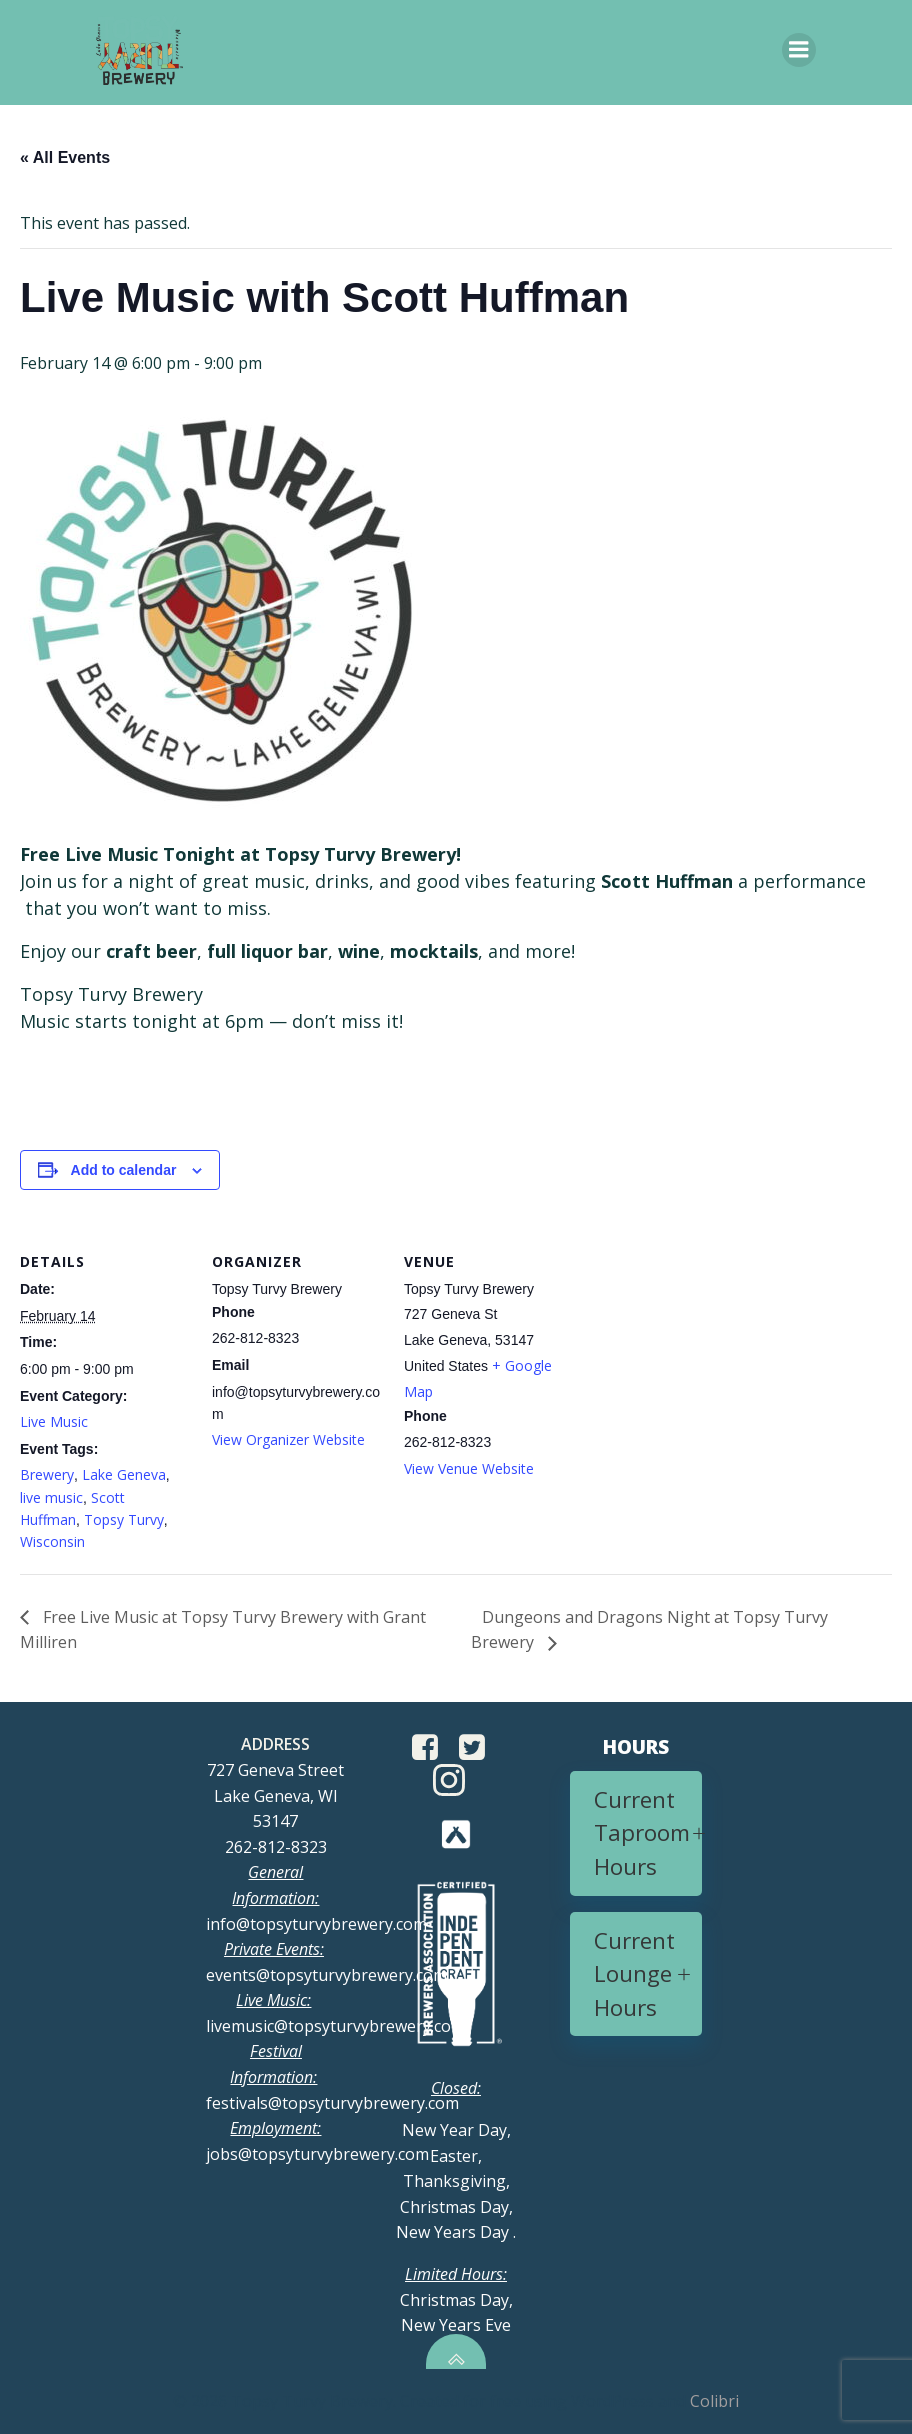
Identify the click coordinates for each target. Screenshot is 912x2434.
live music (51, 1497)
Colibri (714, 2401)
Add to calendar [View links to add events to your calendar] (124, 1170)
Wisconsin (52, 1541)
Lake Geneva (124, 1474)
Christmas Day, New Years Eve (456, 2299)
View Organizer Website (288, 1439)
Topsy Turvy (124, 1519)
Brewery (47, 1474)
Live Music (54, 1421)
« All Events (65, 157)
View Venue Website (469, 1468)
